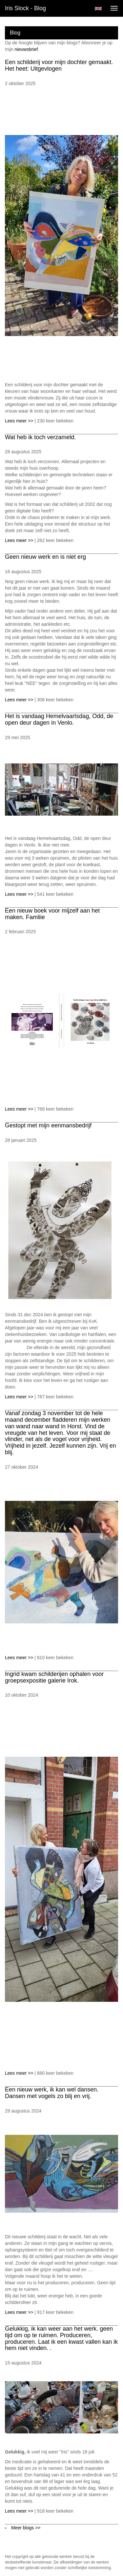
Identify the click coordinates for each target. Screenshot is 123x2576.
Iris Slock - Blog (25, 8)
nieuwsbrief (26, 49)
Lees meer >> (19, 420)
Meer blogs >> (26, 2527)
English (98, 9)
